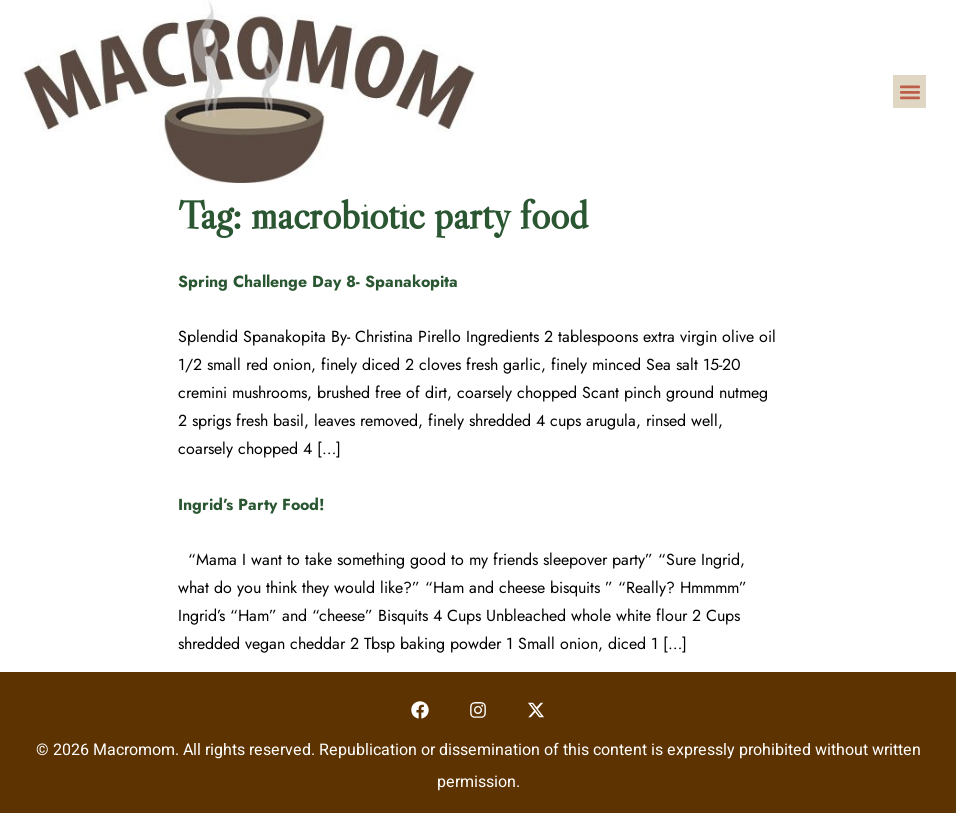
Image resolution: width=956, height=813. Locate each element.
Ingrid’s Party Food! (251, 504)
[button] (909, 91)
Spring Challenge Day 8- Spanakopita (318, 281)
